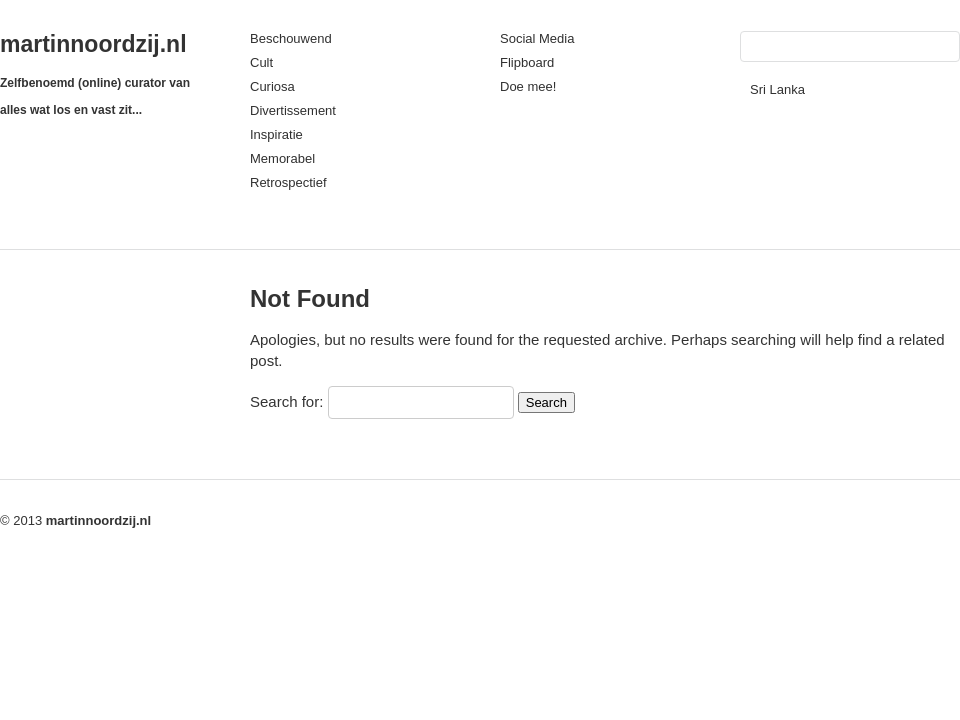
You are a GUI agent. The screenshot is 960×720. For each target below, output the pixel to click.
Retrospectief (288, 182)
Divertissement (293, 110)
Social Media (537, 38)
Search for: (286, 401)
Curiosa (272, 86)
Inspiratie (276, 134)
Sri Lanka (777, 89)
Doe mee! (528, 86)
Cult (261, 62)
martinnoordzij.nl (93, 44)
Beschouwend (291, 38)
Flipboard (527, 62)
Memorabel (282, 158)
